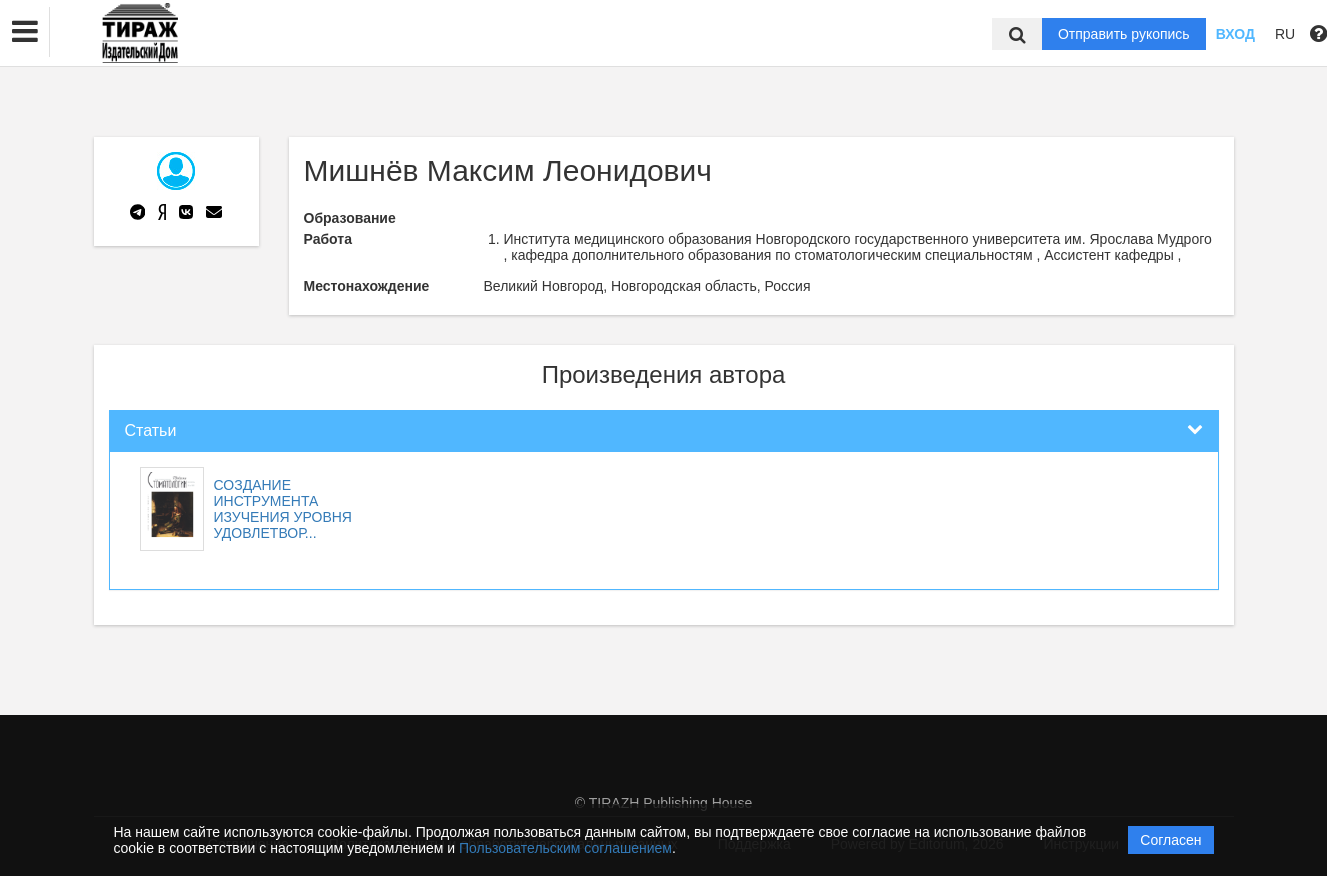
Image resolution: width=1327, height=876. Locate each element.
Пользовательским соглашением (565, 848)
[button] (25, 32)
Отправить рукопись (1124, 34)
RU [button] (1285, 34)
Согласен (1170, 840)
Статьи (151, 430)
